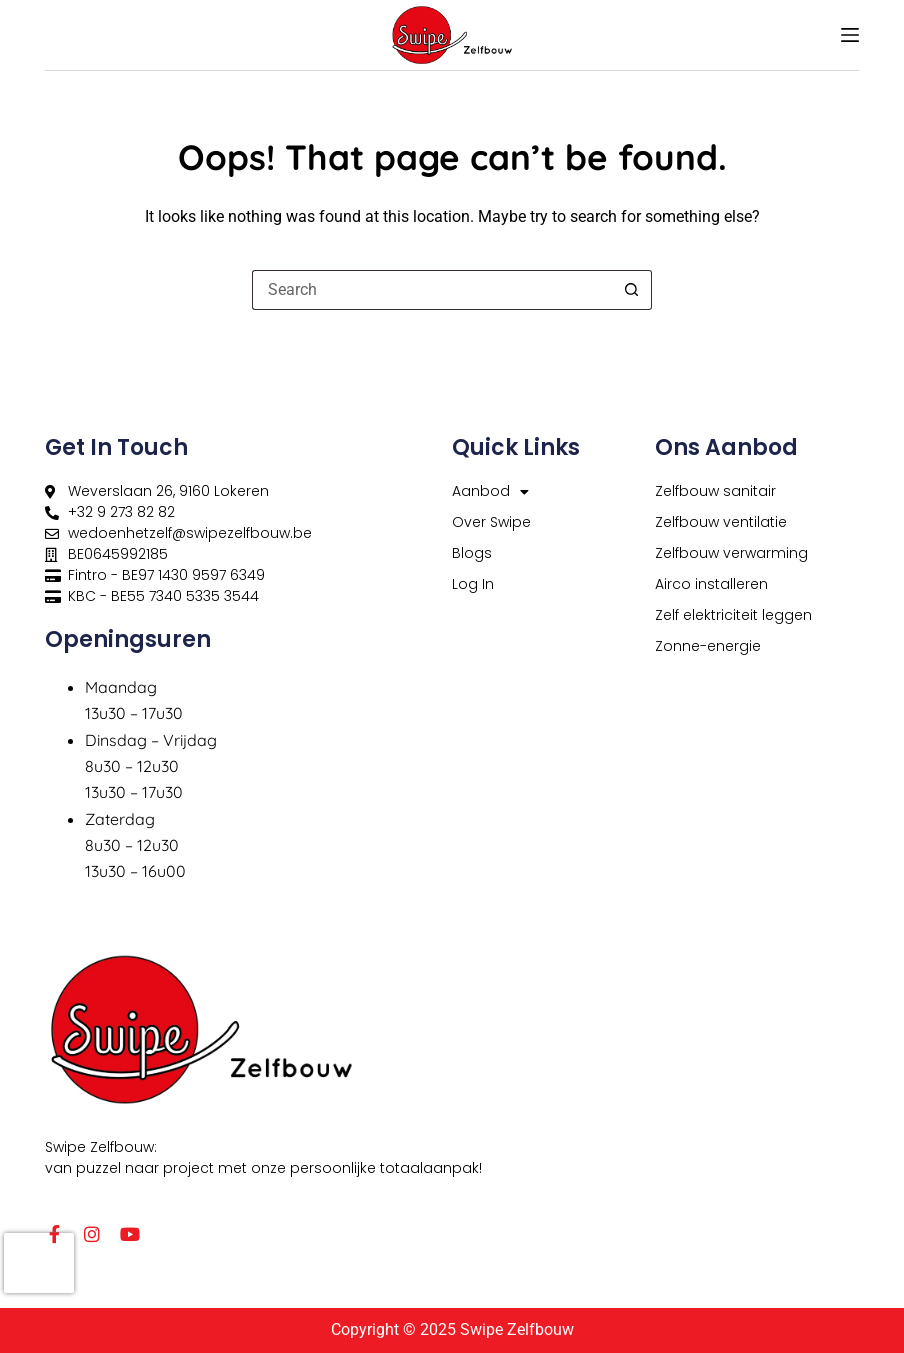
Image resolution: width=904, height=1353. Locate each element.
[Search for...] (432, 290)
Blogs (472, 553)
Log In (473, 584)
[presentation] (39, 1263)
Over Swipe (491, 522)
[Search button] (632, 290)
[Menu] (850, 35)
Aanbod (490, 491)
